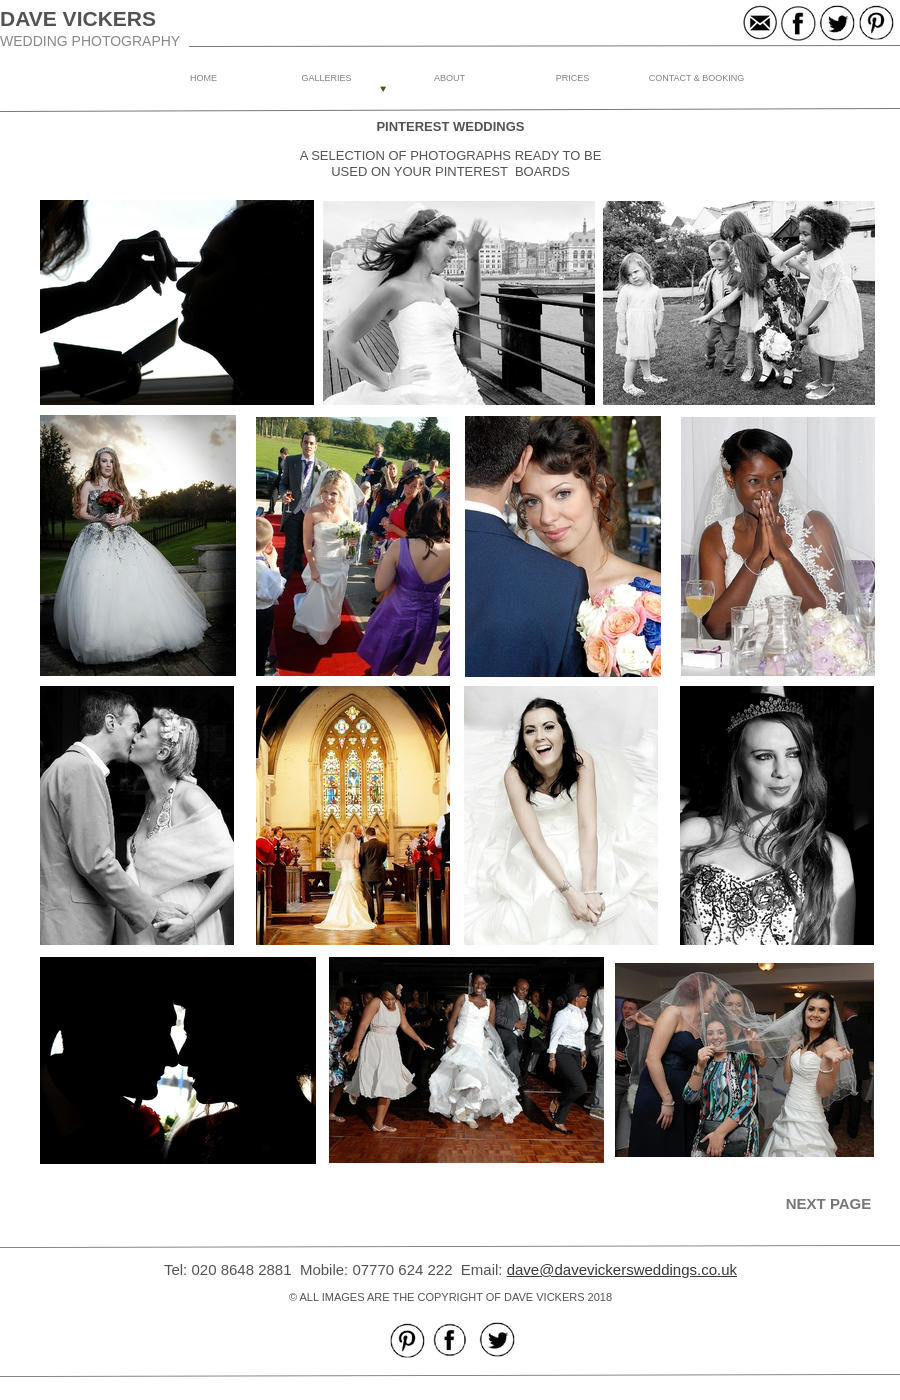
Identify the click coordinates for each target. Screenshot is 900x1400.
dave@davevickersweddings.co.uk (622, 1269)
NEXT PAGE (829, 1203)
